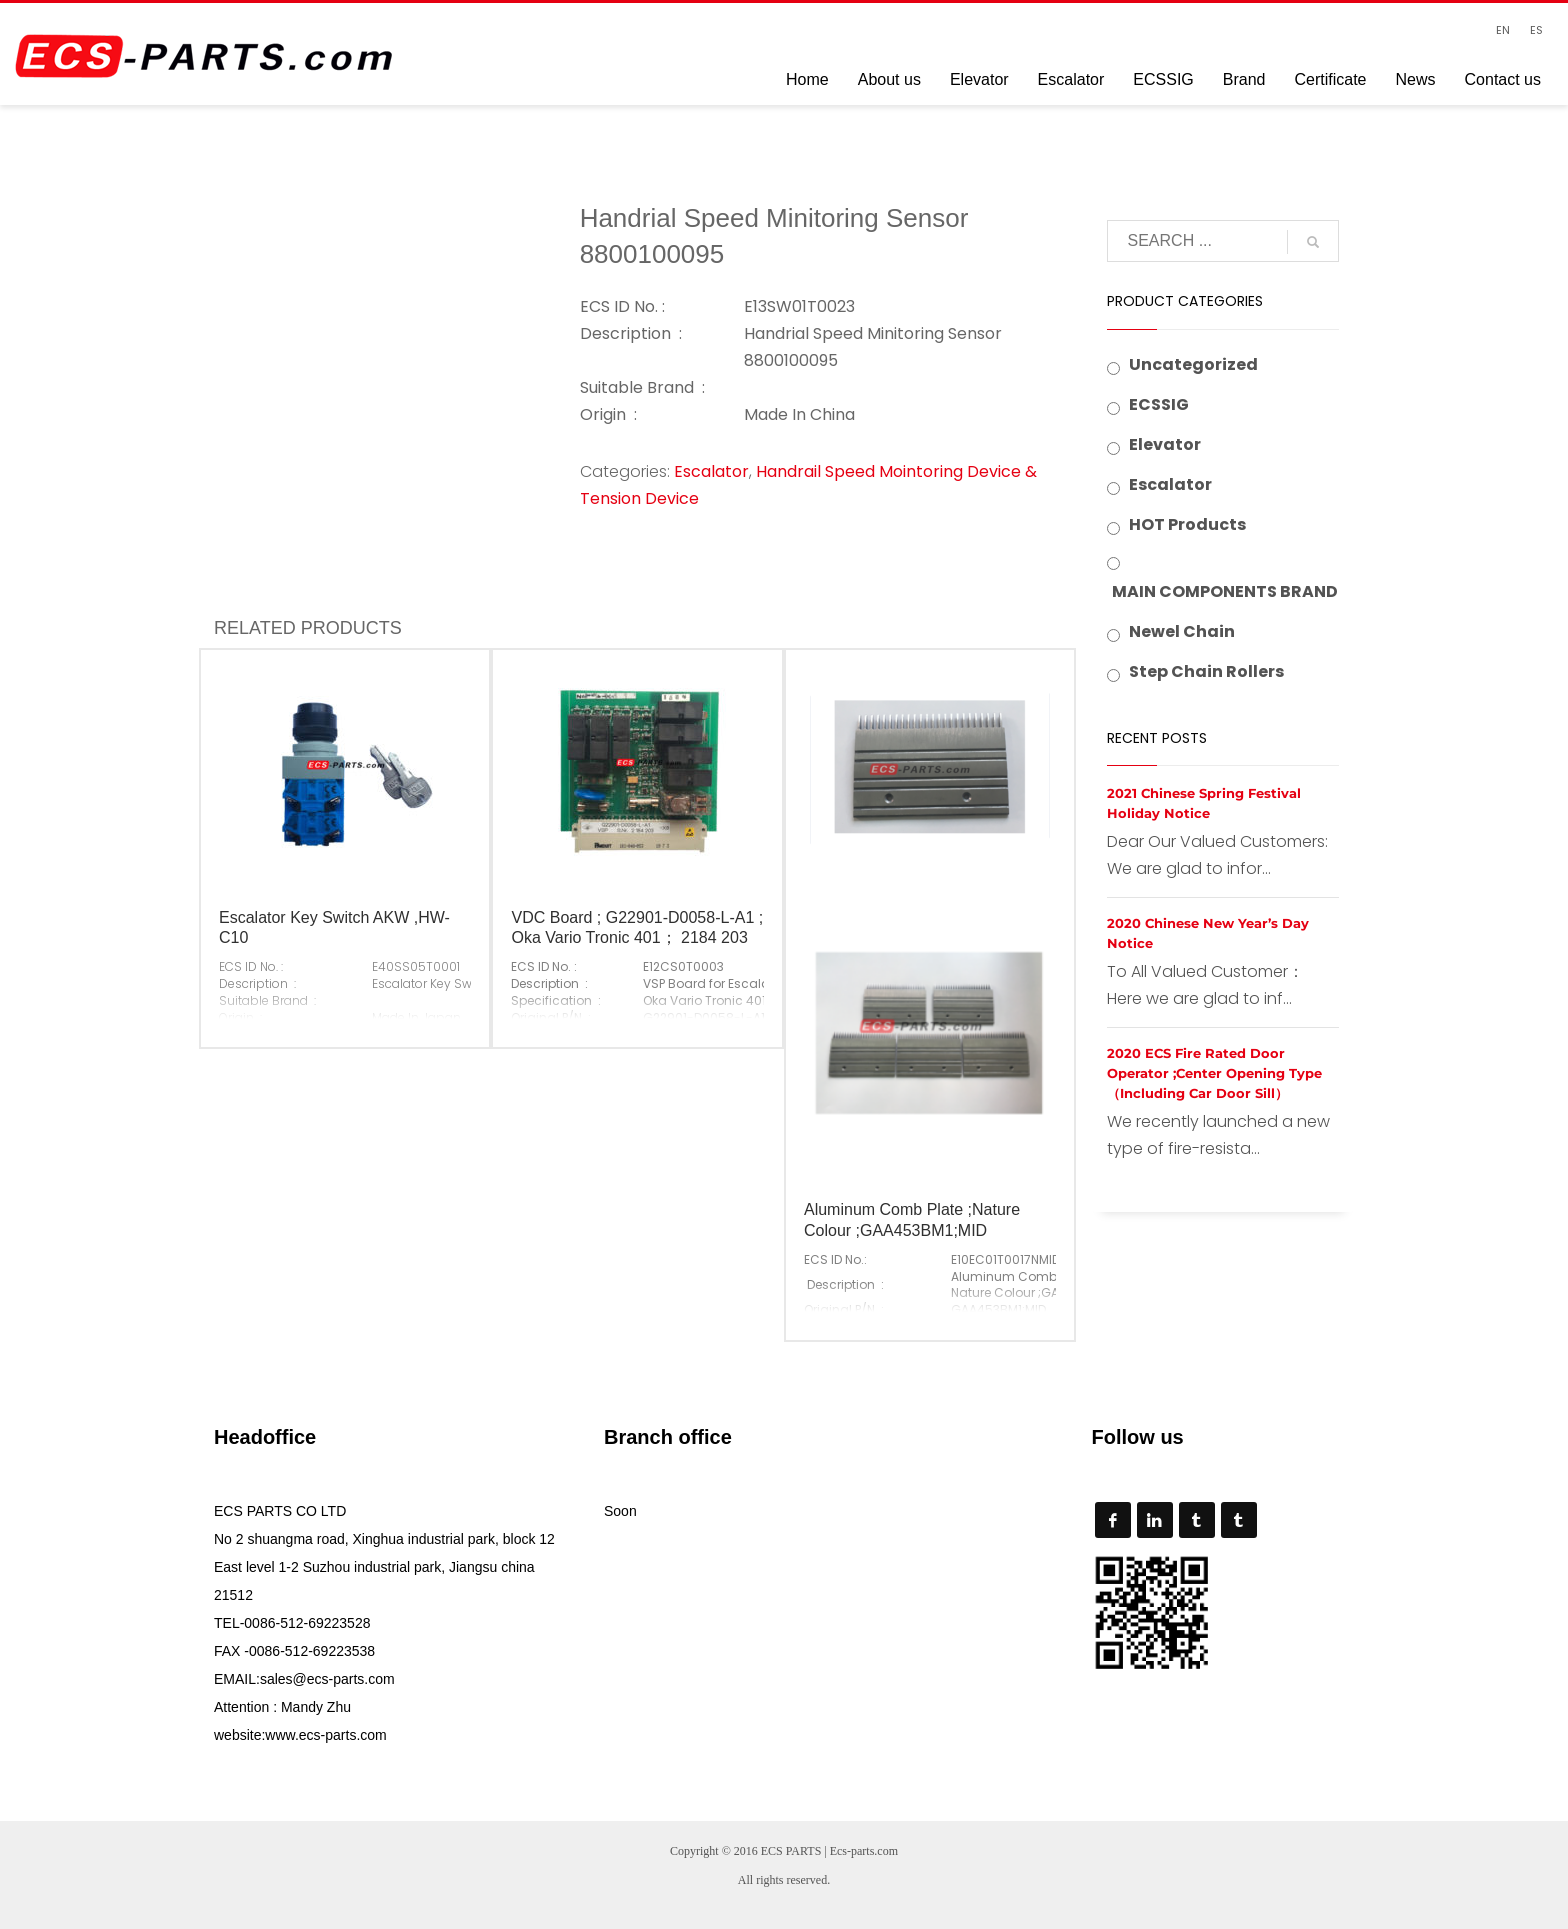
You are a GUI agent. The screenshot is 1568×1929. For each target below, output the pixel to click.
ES (1536, 30)
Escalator (711, 471)
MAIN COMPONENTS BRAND (1225, 591)
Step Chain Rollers (1206, 671)
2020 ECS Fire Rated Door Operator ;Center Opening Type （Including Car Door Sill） (1214, 1073)
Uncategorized (1193, 364)
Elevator (1165, 444)
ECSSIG (1159, 404)
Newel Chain (1182, 631)
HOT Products (1187, 524)
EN (1503, 30)
